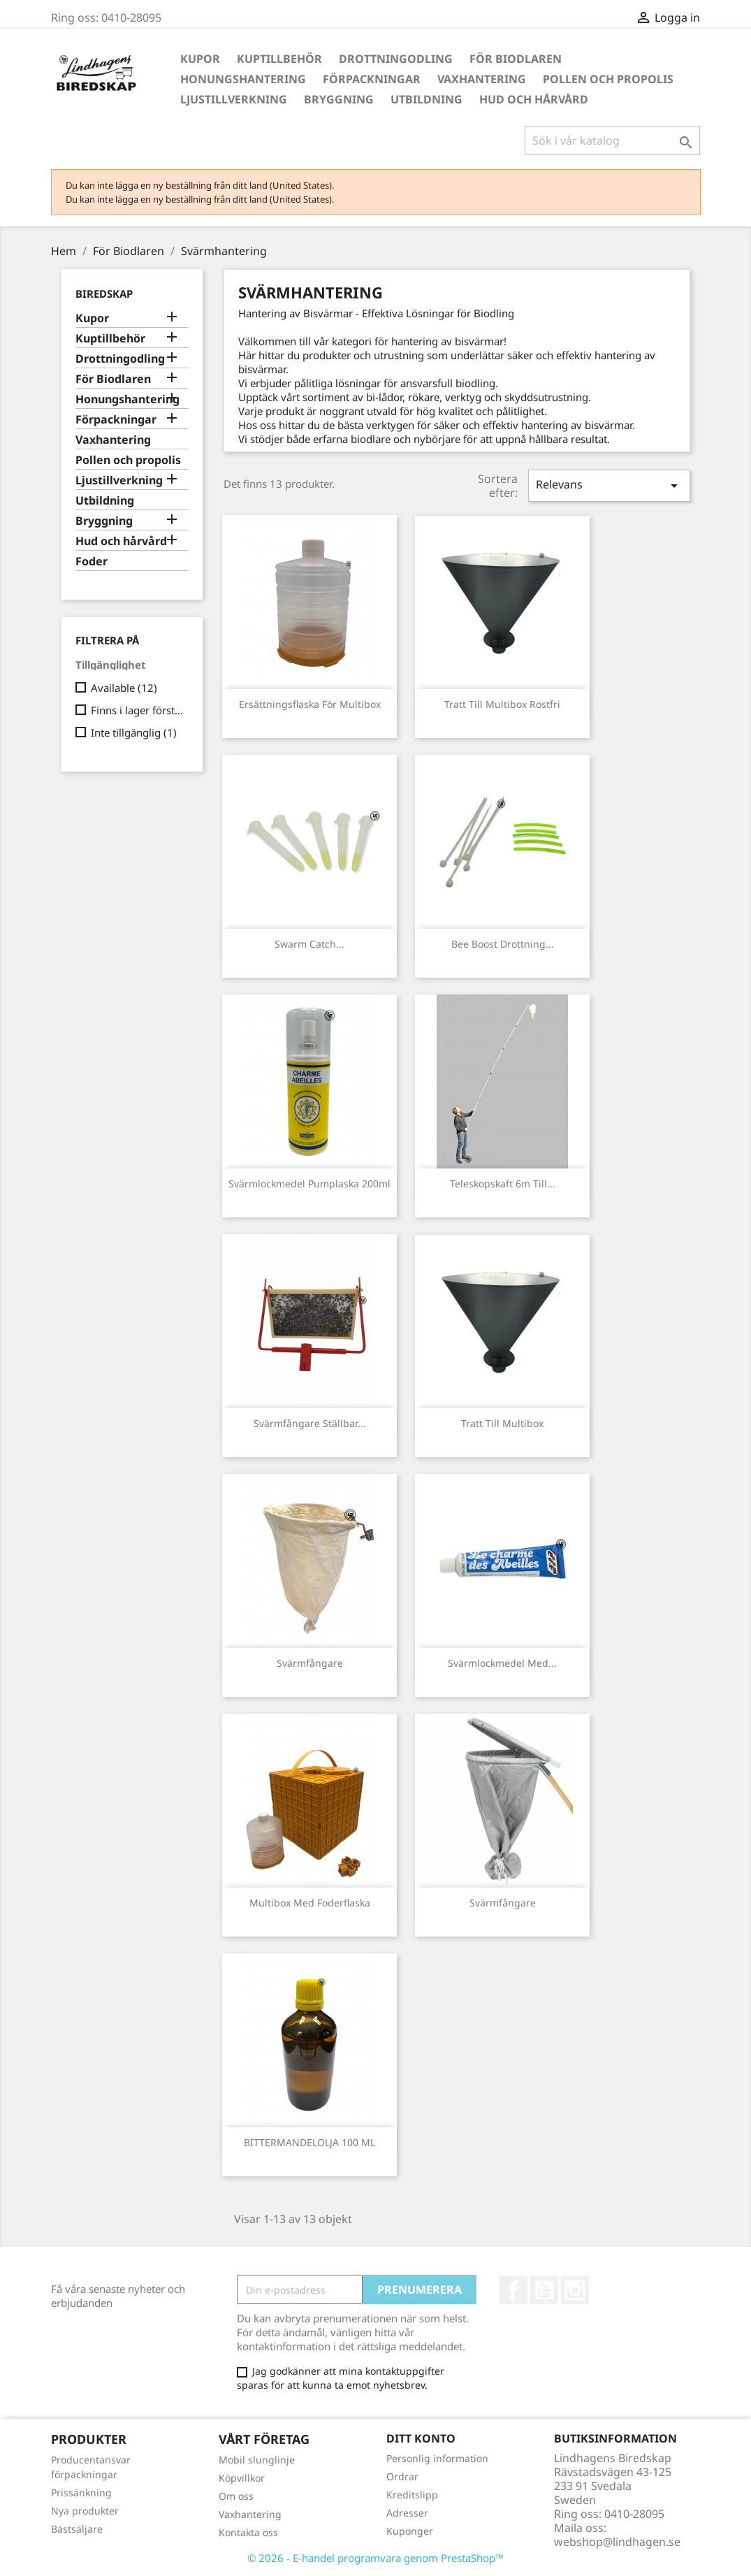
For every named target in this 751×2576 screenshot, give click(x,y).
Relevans (609, 485)
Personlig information (437, 2458)
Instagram (575, 2290)
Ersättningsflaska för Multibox (310, 704)
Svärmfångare (310, 1663)
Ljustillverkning (233, 99)
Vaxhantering (481, 79)
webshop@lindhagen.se (617, 2541)
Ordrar (402, 2476)
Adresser (407, 2512)
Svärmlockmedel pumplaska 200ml (309, 1183)
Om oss (236, 2496)
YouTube (544, 2290)
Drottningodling (396, 58)
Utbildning (426, 99)
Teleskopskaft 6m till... (502, 1183)
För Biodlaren (515, 58)
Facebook (513, 2290)
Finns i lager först (137, 710)
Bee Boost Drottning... (502, 943)
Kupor (200, 58)
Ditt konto (420, 2438)
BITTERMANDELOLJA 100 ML (309, 2142)
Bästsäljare (77, 2528)
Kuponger (409, 2531)
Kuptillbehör (279, 58)
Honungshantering (243, 79)
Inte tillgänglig (134, 732)
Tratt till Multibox (502, 1423)
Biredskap (104, 294)
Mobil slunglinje (257, 2459)
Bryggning (339, 99)
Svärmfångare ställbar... (310, 1423)
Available (124, 688)
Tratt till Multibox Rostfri (502, 704)
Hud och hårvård (533, 99)
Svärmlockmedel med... (502, 1663)
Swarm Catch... (309, 943)
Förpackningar (372, 79)
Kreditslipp (412, 2494)
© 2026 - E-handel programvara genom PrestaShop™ (375, 2558)
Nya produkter (85, 2510)
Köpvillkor (242, 2477)
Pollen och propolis (608, 79)
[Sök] (612, 140)
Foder (91, 561)
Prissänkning (81, 2492)
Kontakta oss (248, 2532)
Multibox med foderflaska (309, 1902)
